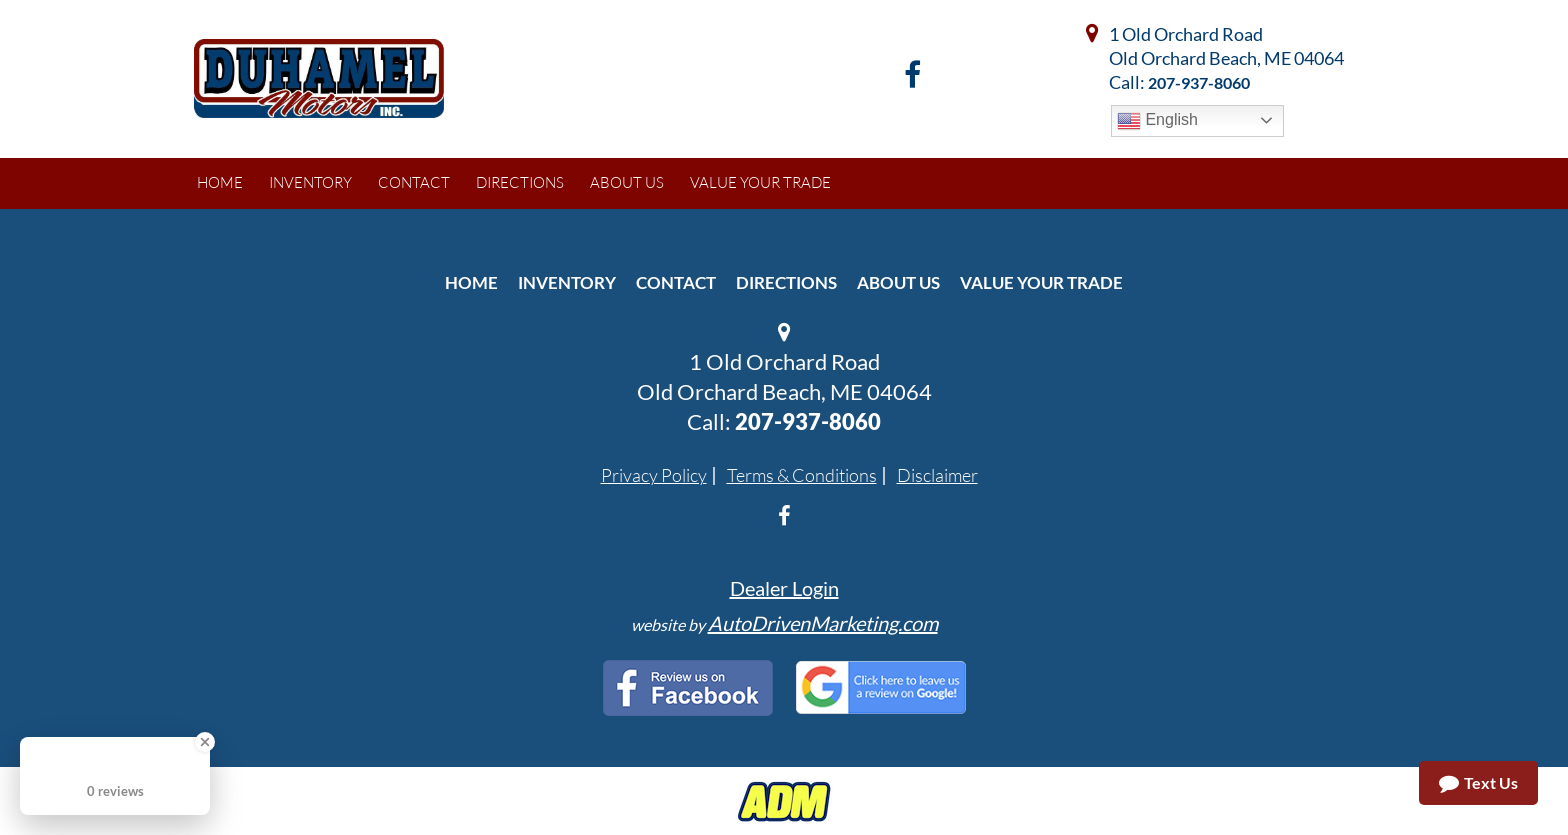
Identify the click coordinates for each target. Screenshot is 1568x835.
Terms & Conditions (802, 475)
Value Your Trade (1041, 282)
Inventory (567, 282)
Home (471, 282)
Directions (786, 282)
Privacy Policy (654, 475)
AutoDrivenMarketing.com (823, 623)
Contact (676, 282)
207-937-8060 (1199, 82)
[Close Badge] (205, 742)
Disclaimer (937, 475)
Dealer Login (784, 588)
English (1157, 121)
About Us (898, 282)
